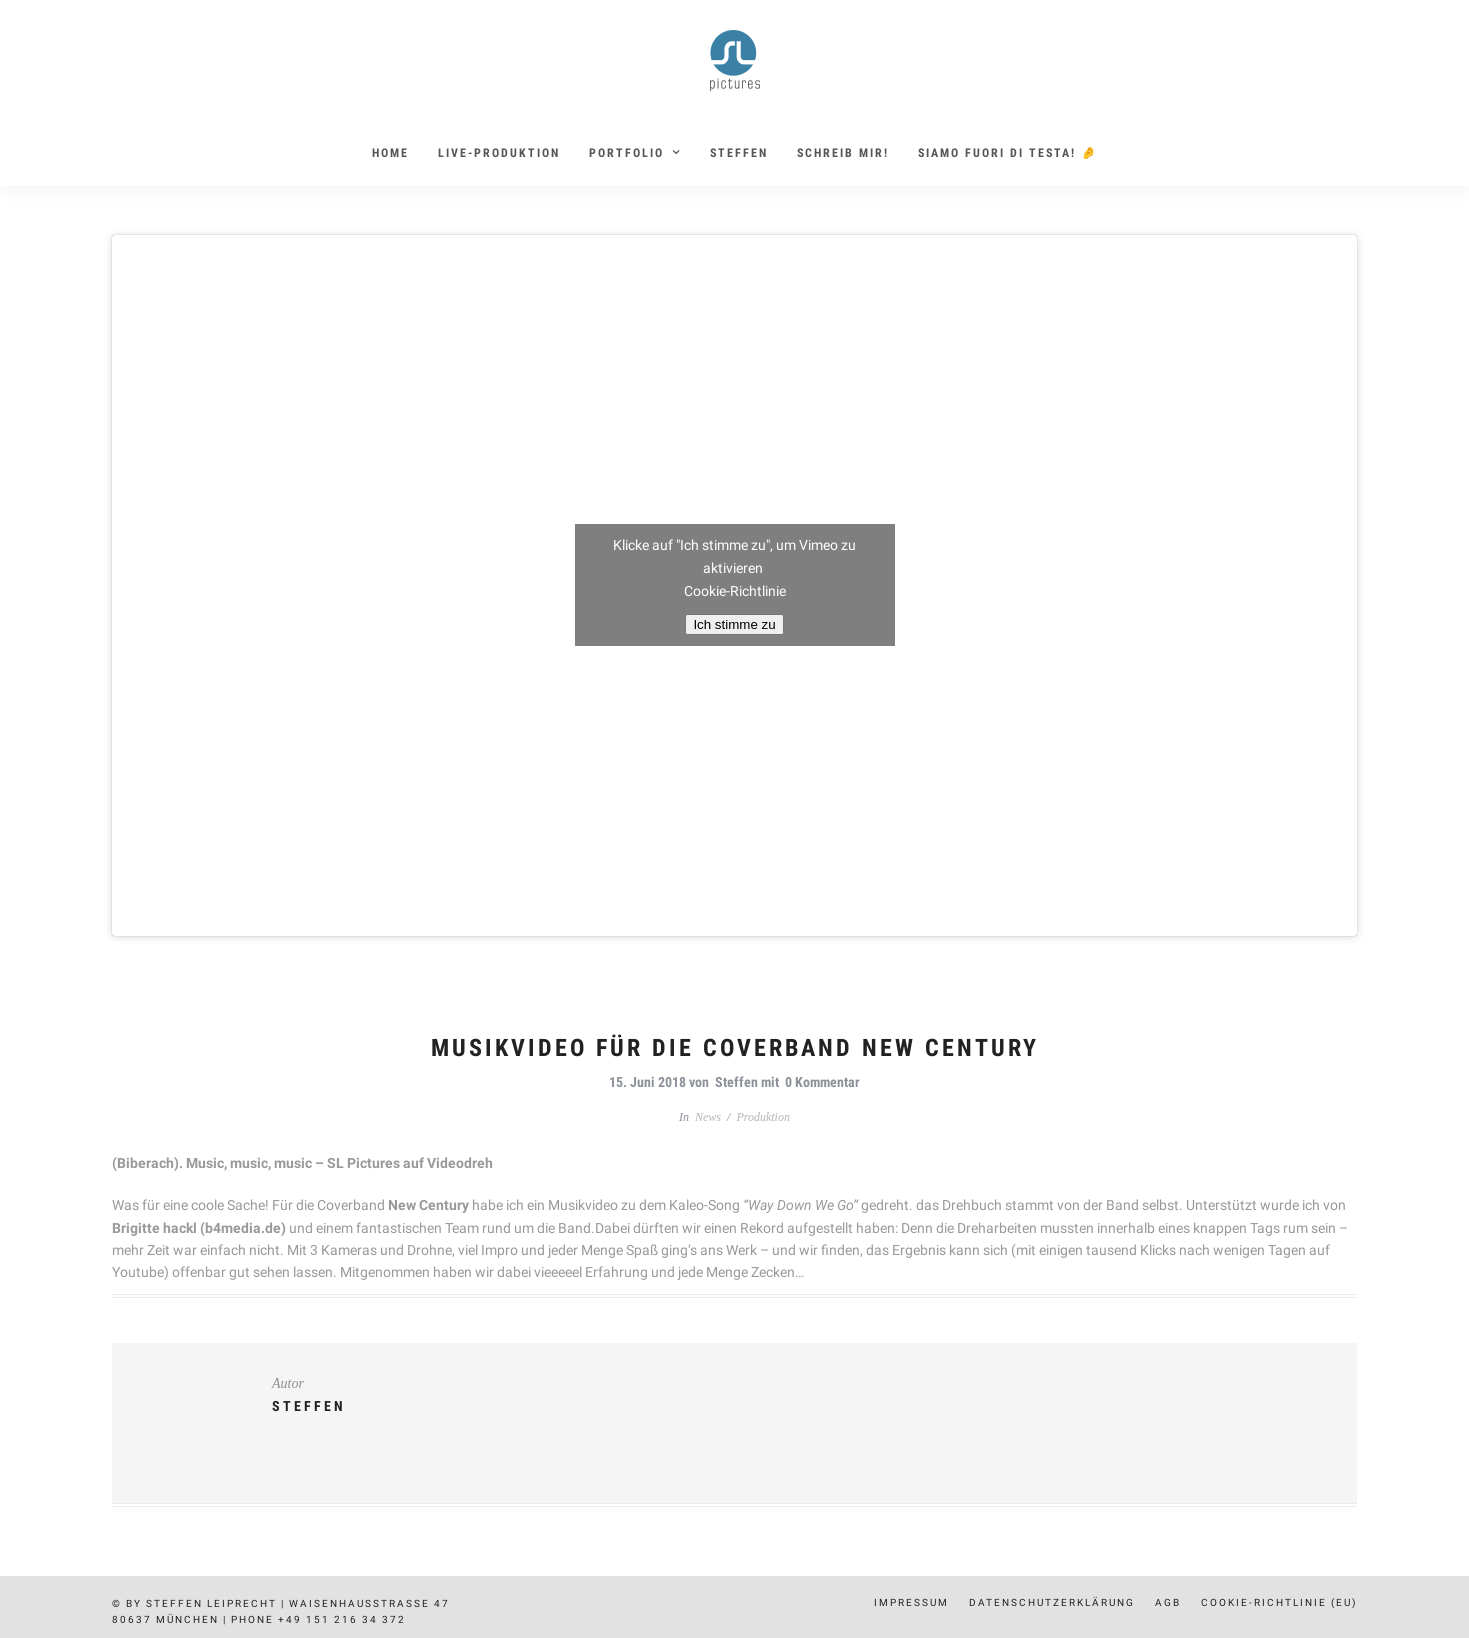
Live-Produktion (499, 153)
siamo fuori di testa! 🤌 (1008, 153)
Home (390, 153)
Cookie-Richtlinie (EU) (1279, 1602)
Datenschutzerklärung (1052, 1602)
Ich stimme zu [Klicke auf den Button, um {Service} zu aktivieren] (734, 624)
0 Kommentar (822, 1082)
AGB (1168, 1602)
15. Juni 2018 (647, 1082)
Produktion (763, 1117)
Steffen (739, 153)
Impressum (911, 1602)
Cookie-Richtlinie (735, 591)
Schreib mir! (843, 153)
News (708, 1117)
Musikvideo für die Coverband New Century (735, 1048)
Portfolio (626, 153)
